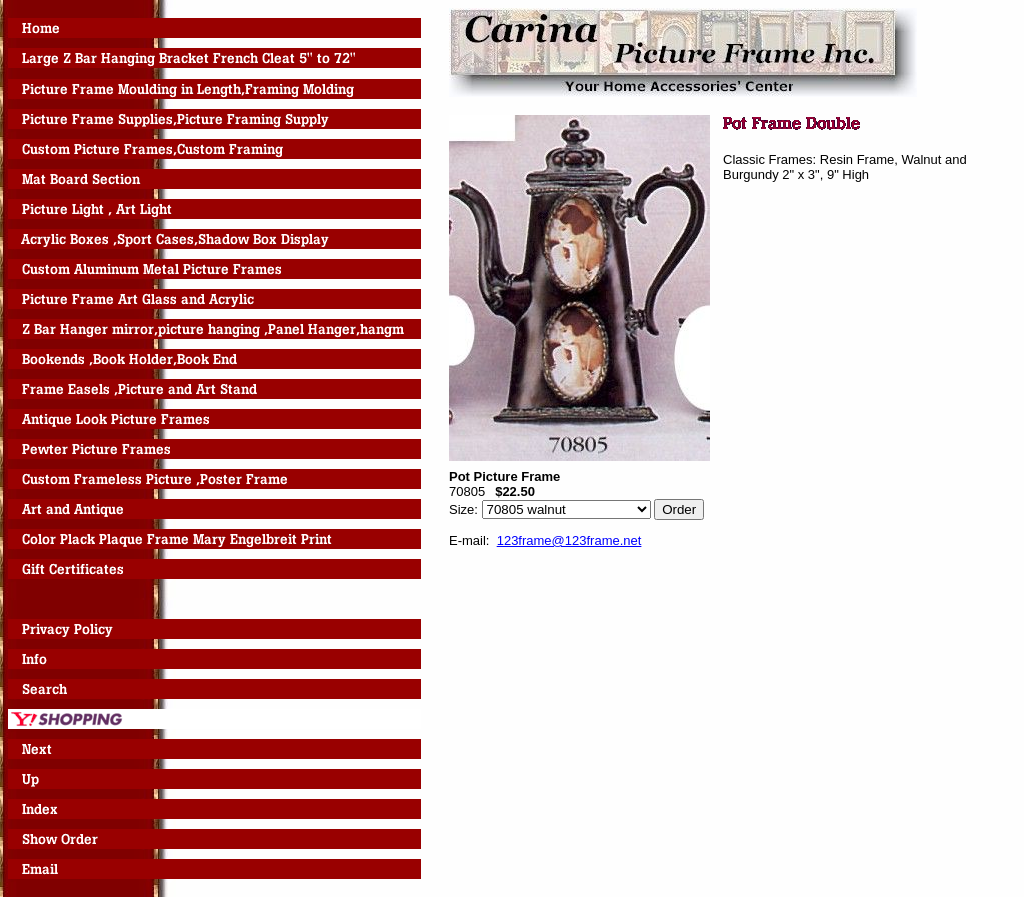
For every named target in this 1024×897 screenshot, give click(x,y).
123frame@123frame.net (569, 540)
